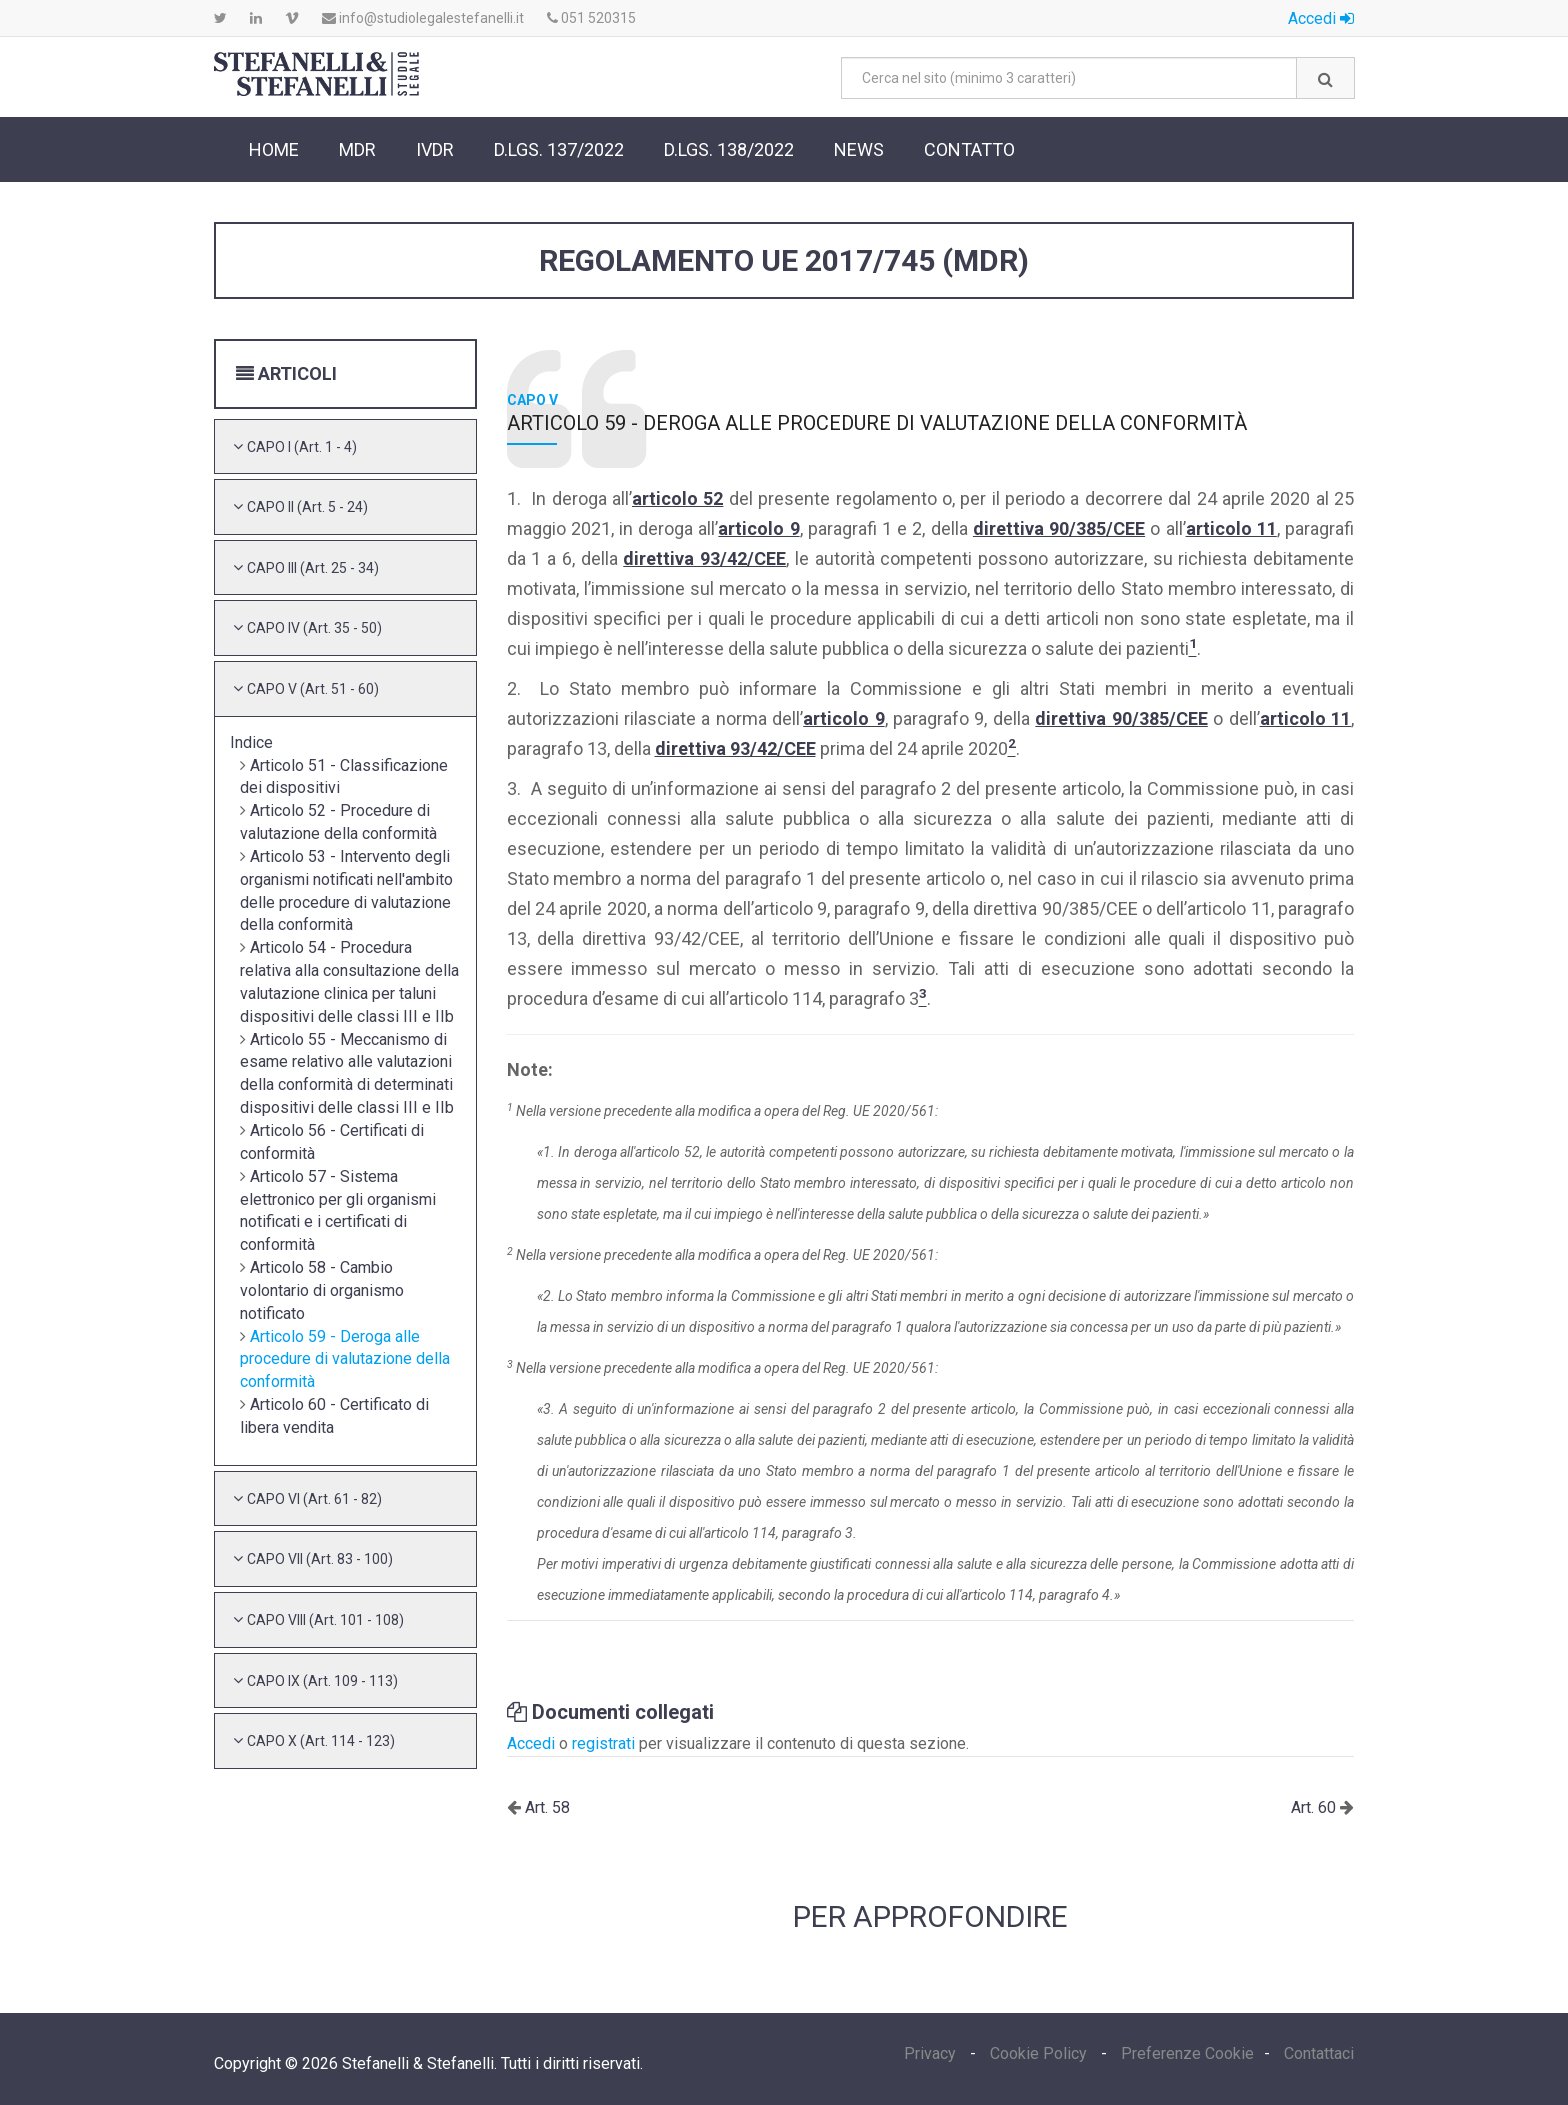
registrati (603, 1743)
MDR (357, 149)
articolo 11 (1231, 528)
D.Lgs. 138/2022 (729, 149)
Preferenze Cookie (1187, 2053)
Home (274, 149)
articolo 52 (677, 498)
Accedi (1321, 18)
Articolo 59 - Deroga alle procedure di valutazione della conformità (345, 1359)
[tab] (345, 447)
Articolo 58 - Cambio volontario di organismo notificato (322, 1290)
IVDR (435, 149)
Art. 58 (545, 1807)
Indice (251, 742)
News (859, 149)
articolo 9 (758, 528)
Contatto (969, 149)
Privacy (932, 2053)
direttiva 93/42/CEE (704, 558)
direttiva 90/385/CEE (1059, 528)
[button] (302, 446)
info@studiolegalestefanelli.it (423, 18)
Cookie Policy (1038, 2053)
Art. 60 (1315, 1807)
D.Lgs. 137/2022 (559, 149)
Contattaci (1319, 2053)
